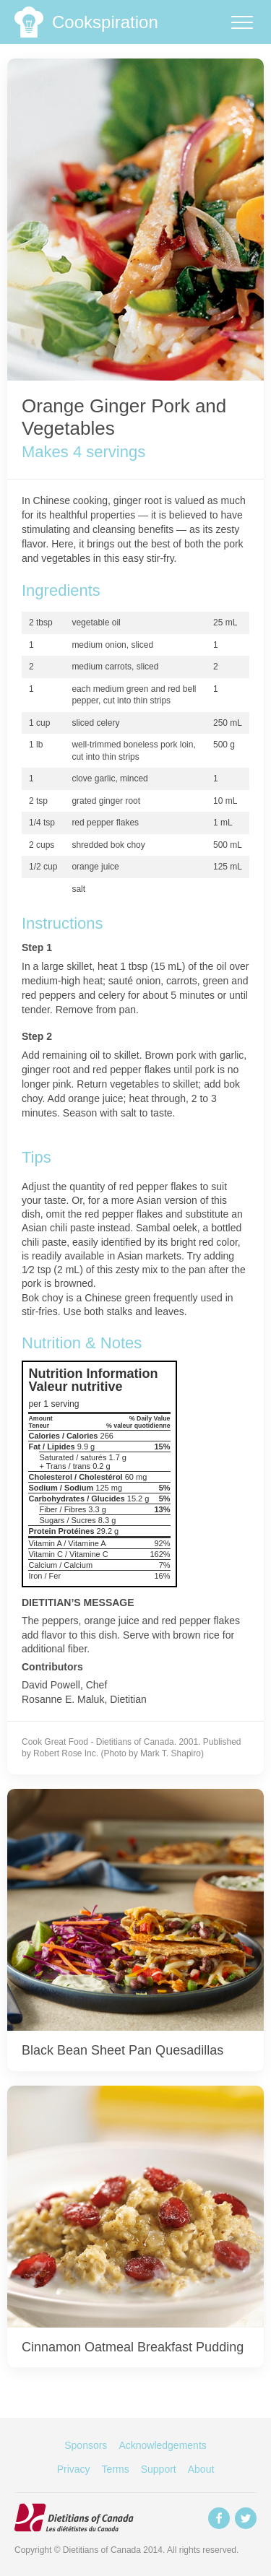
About (201, 2469)
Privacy (73, 2469)
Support (158, 2469)
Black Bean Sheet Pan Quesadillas (122, 2050)
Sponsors (85, 2445)
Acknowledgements (162, 2445)
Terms (115, 2469)
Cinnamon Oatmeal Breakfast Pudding (133, 2347)
